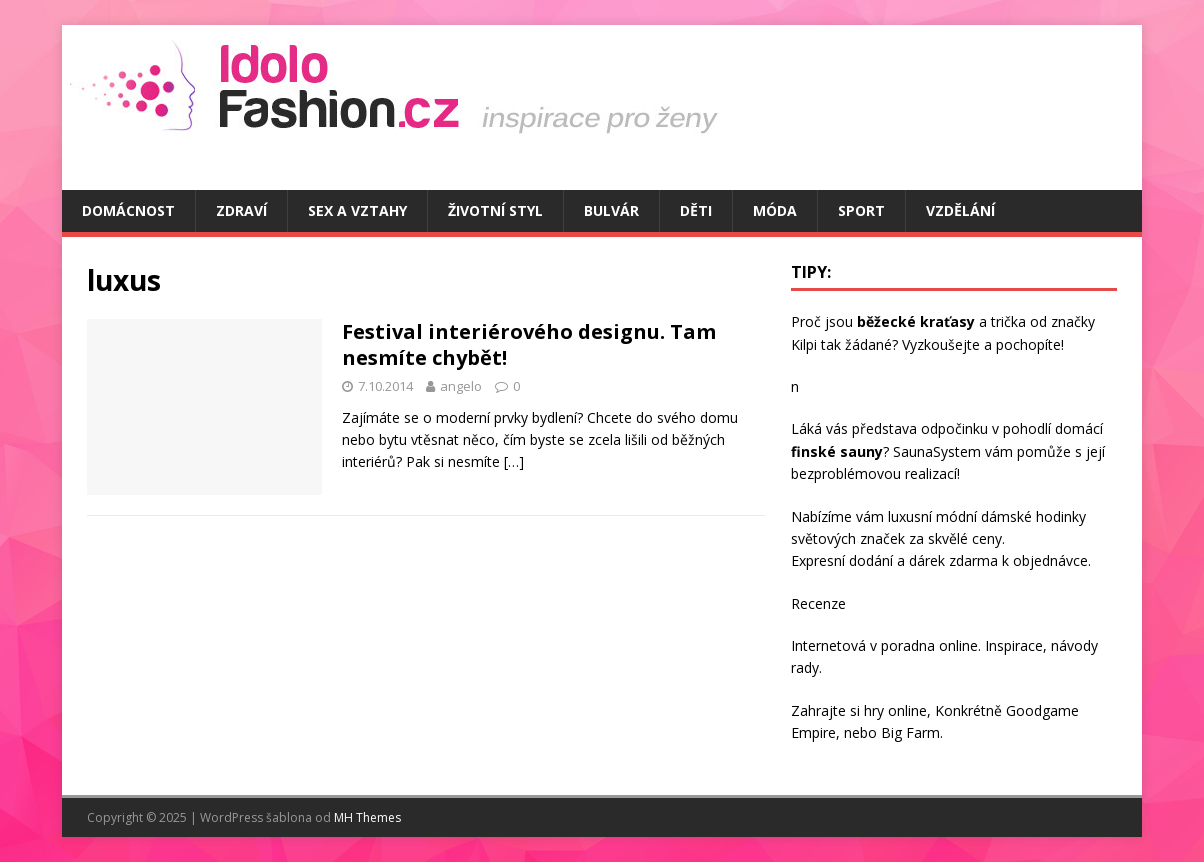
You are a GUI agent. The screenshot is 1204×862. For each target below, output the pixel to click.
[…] (514, 461)
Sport (861, 210)
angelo (461, 386)
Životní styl (495, 210)
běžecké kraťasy (916, 321)
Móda (775, 210)
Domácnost (128, 210)
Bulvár (611, 210)
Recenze (818, 603)
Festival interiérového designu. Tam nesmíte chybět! (529, 344)
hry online (895, 710)
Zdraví (241, 210)
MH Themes (367, 817)
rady (805, 667)
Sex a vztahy (357, 210)
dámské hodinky (1033, 516)
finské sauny (837, 451)
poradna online (929, 645)
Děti (696, 210)
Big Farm (910, 732)
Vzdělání (960, 210)
